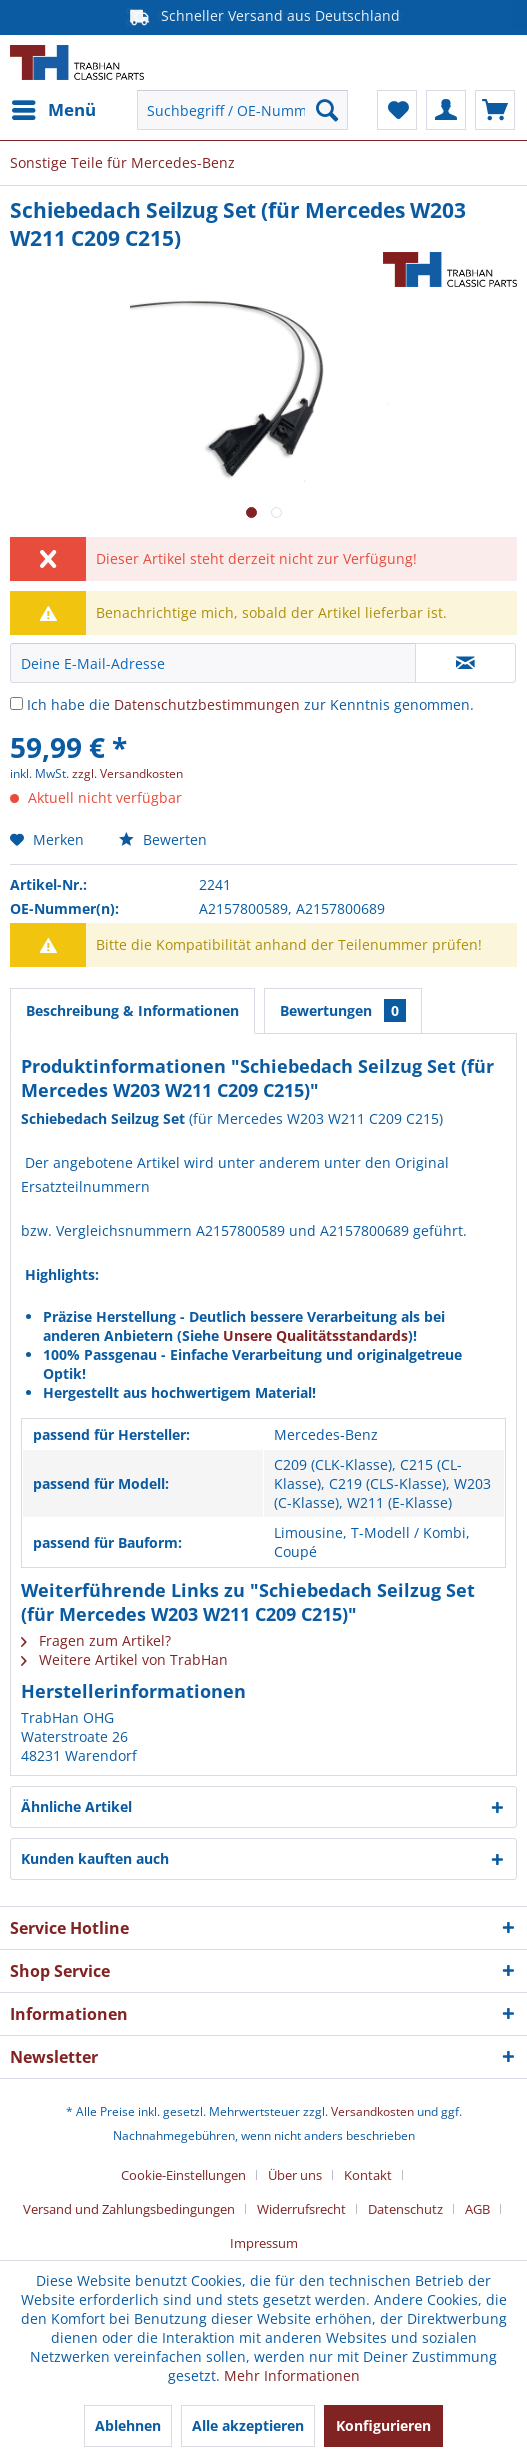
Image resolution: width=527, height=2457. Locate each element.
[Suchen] (327, 110)
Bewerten (163, 839)
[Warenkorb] (495, 110)
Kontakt (368, 2175)
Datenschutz (405, 2209)
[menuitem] (53, 110)
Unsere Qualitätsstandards (315, 1335)
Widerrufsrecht (301, 2209)
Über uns (295, 2175)
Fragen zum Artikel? (96, 1640)
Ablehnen (128, 2425)
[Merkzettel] (397, 110)
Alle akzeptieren (248, 2425)
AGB (477, 2209)
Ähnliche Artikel (76, 1806)
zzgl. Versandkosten (127, 773)
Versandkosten (372, 2111)
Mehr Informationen (292, 2375)
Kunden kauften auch (95, 1858)
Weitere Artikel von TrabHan (124, 1659)
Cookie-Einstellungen (183, 2175)
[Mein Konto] (446, 110)
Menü (54, 107)
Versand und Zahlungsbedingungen (129, 2209)
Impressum (264, 2243)
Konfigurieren (383, 2425)
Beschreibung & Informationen (132, 1010)
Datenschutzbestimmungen (207, 704)
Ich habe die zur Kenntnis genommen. (250, 704)
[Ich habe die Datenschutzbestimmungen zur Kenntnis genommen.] (16, 703)
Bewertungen (343, 1010)
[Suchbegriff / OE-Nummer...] (242, 110)
